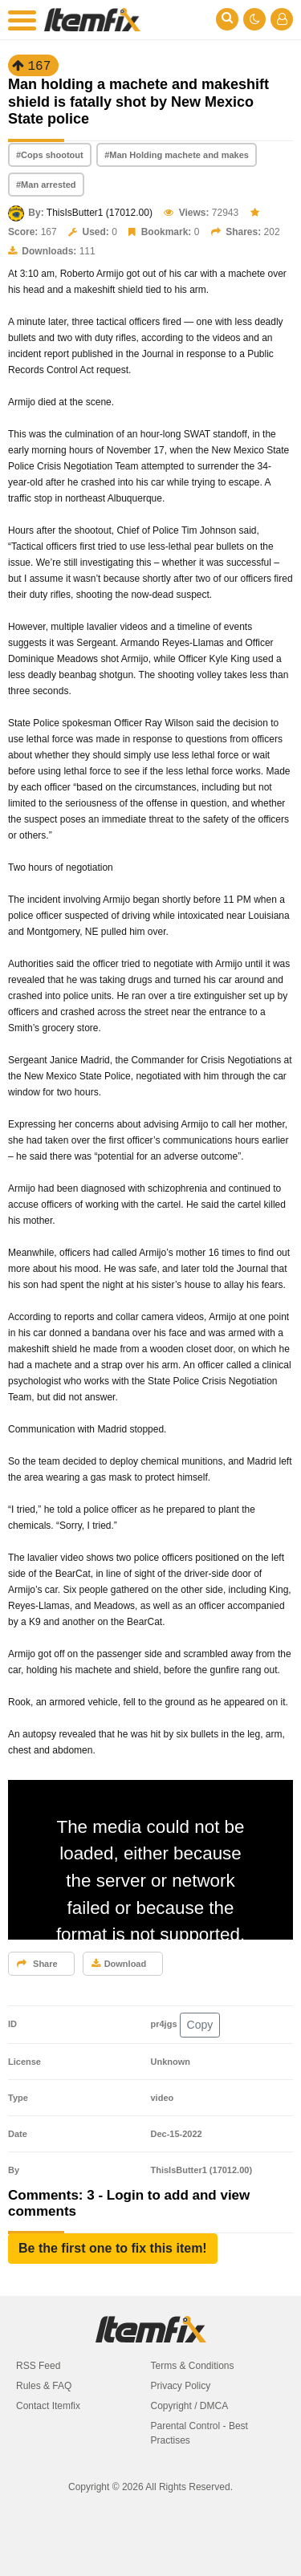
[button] (113, 2248)
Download (119, 1964)
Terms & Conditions (192, 2365)
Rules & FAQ (43, 2385)
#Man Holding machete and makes (176, 155)
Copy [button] (200, 2024)
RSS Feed (38, 2365)
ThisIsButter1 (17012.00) (100, 212)
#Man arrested (46, 184)
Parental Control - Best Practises (199, 2433)
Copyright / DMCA (190, 2405)
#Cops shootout (49, 155)
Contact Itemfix (48, 2405)
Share (37, 1964)
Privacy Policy (181, 2385)
